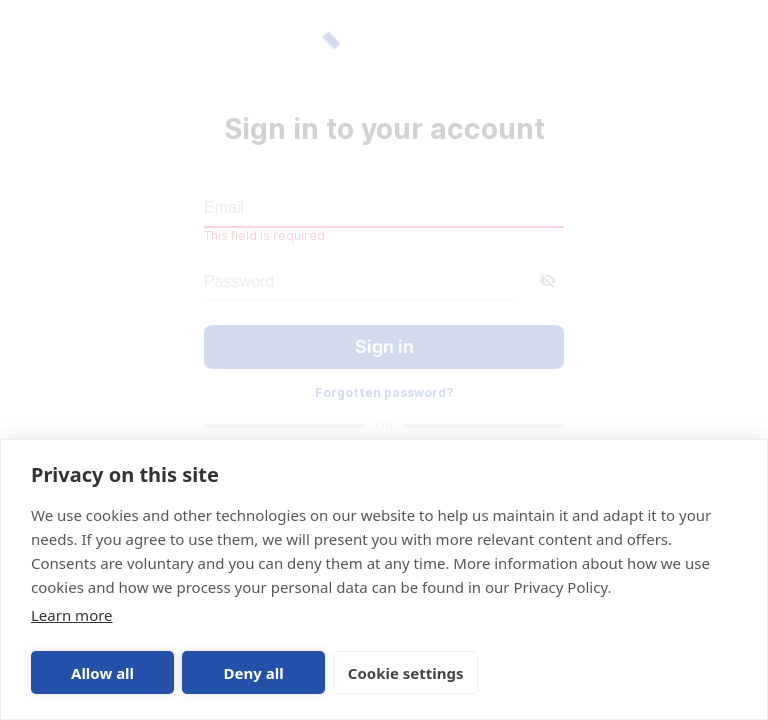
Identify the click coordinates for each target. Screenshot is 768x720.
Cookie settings (406, 673)
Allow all (102, 673)
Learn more (72, 615)
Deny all (254, 673)
